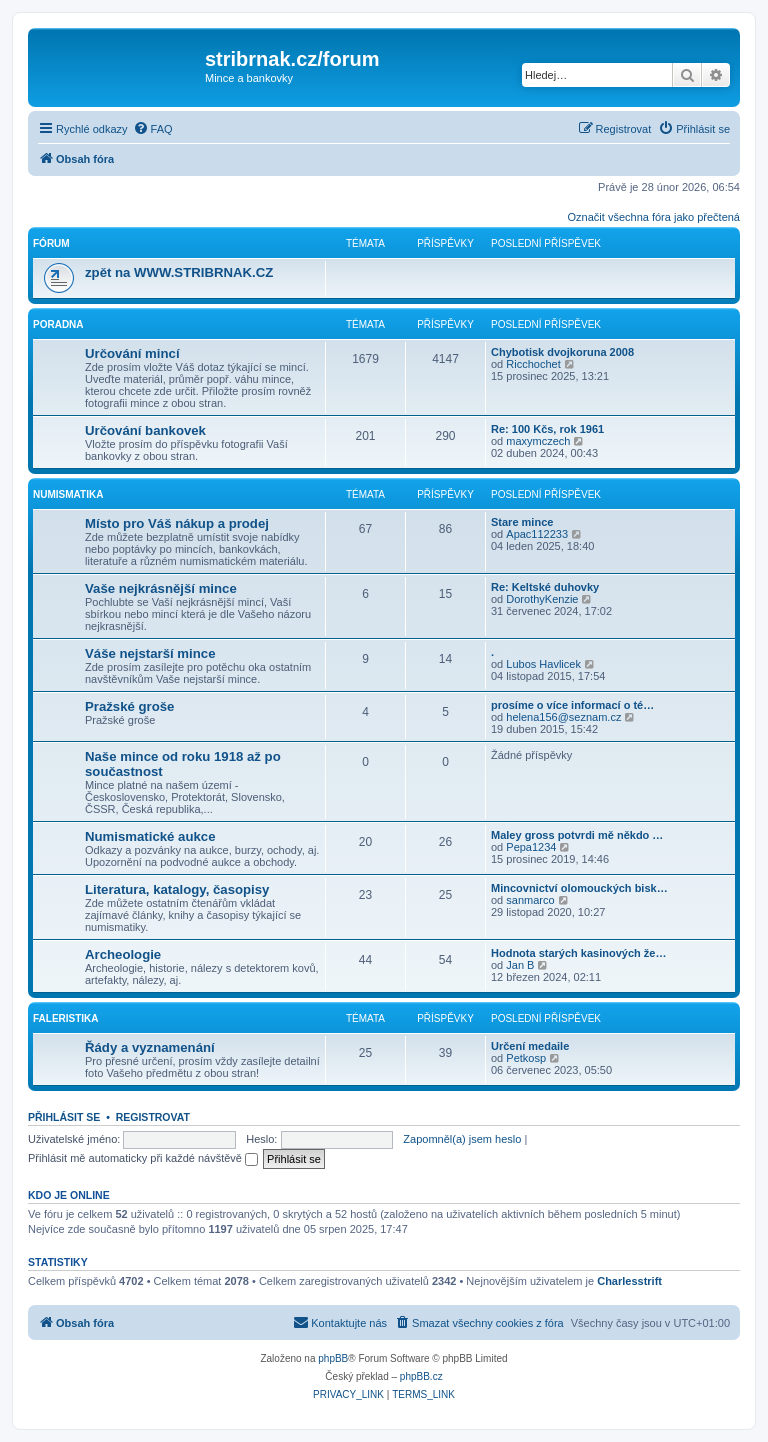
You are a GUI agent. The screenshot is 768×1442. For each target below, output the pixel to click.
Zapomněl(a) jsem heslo (462, 1139)
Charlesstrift (629, 1281)
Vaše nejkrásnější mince (161, 588)
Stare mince (522, 522)
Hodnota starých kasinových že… (578, 953)
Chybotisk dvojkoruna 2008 (562, 352)
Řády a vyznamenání (150, 1047)
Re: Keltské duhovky (545, 587)
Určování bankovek (145, 430)
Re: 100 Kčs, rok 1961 (547, 429)
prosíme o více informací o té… (572, 705)
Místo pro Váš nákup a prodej (177, 523)
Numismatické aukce (150, 836)
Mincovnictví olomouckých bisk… (579, 888)
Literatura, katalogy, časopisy (177, 889)
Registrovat (153, 1117)
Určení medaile (530, 1046)
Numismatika (68, 494)
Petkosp (526, 1058)
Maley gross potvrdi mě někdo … (577, 835)
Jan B (520, 965)
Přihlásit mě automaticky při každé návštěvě (143, 1158)
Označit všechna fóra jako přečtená (654, 217)
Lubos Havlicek (543, 664)
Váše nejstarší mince (150, 653)
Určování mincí (132, 353)
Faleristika (66, 1018)
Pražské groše (129, 706)
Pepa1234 (531, 847)
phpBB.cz (421, 1376)
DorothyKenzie (542, 599)
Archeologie (123, 954)
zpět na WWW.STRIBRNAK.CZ (179, 272)
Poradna (58, 324)
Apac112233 (537, 534)
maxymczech (538, 441)
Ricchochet (533, 364)
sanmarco (530, 900)
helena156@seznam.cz (563, 717)
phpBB (333, 1358)
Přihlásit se (64, 1117)
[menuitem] (153, 129)
